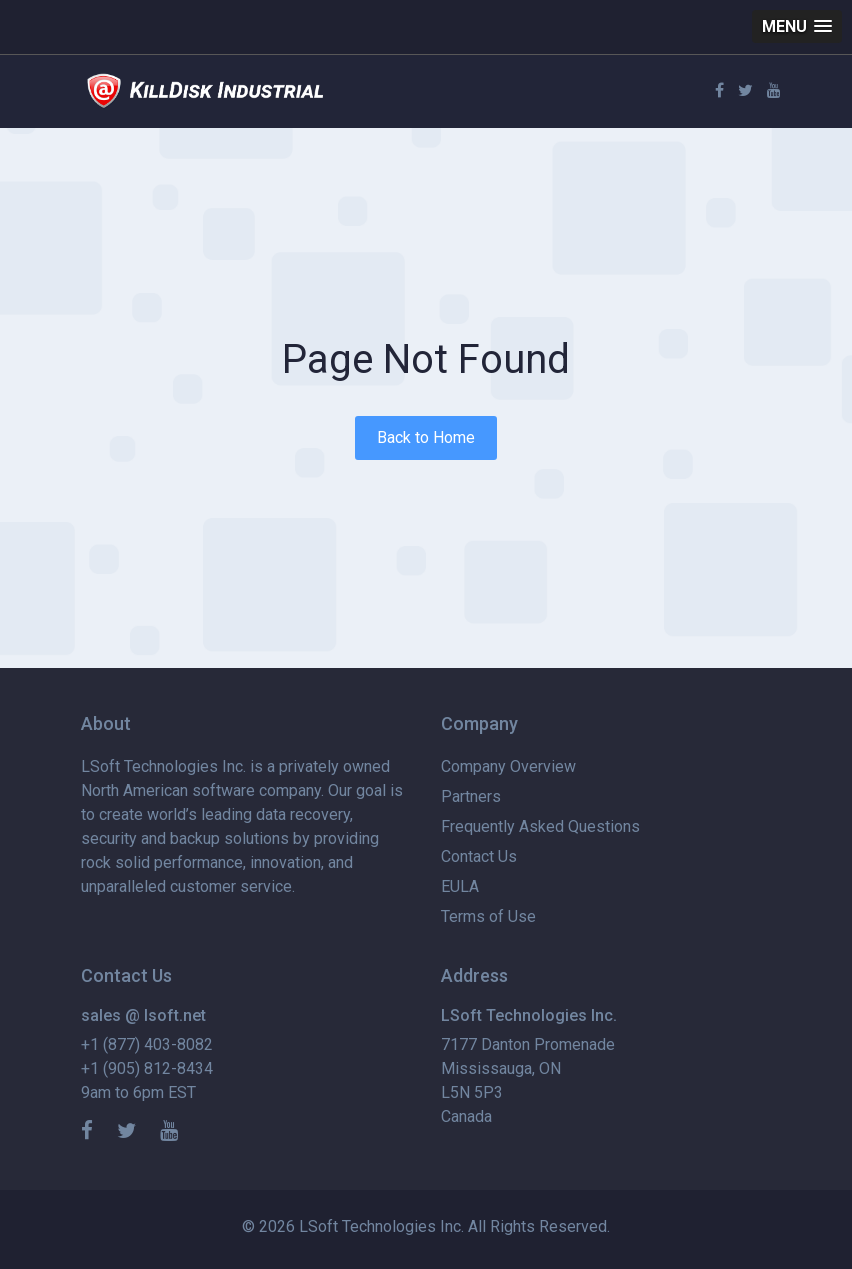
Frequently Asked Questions (540, 826)
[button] (797, 26)
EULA (460, 886)
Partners (471, 796)
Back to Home (426, 437)
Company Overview (508, 766)
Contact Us (479, 856)
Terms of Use (488, 916)
